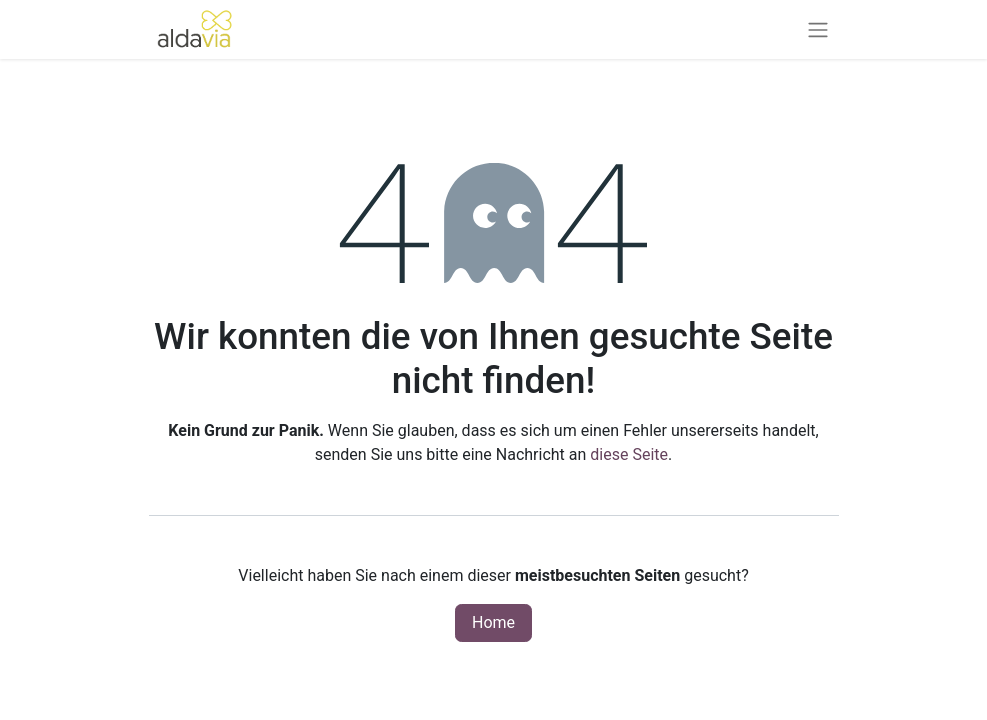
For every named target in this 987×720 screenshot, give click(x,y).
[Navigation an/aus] (818, 29)
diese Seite (629, 454)
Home (493, 622)
